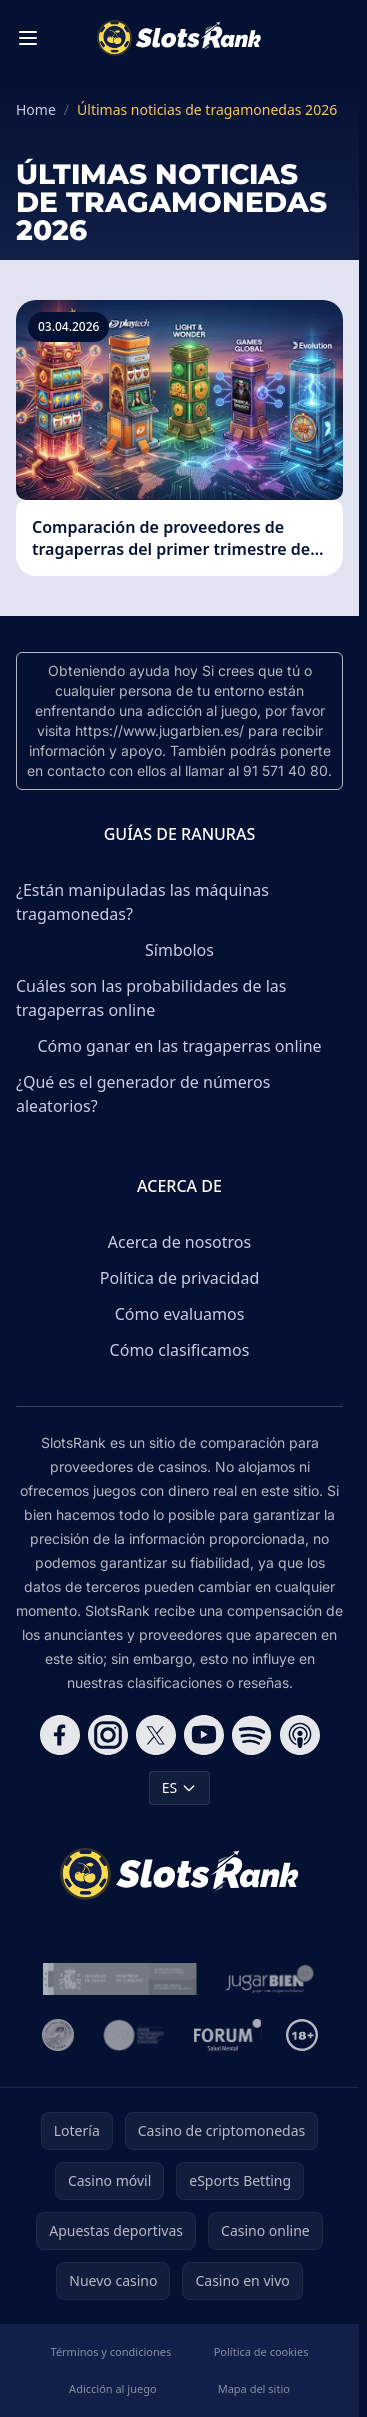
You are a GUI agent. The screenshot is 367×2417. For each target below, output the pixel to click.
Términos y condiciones (111, 2351)
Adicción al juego (112, 2388)
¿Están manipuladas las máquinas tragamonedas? (142, 902)
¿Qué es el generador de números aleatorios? (143, 1094)
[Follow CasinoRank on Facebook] (60, 1735)
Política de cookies (261, 2351)
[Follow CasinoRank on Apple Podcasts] (300, 1735)
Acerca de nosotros (179, 1242)
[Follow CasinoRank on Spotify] (252, 1735)
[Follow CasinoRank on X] (156, 1735)
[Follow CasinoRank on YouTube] (204, 1735)
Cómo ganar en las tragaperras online (179, 1046)
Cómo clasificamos (180, 1350)
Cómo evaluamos (180, 1314)
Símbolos (179, 950)
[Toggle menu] (28, 38)
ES (179, 1787)
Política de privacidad (180, 1278)
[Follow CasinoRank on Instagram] (108, 1735)
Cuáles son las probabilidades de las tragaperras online (151, 998)
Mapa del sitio (254, 2388)
